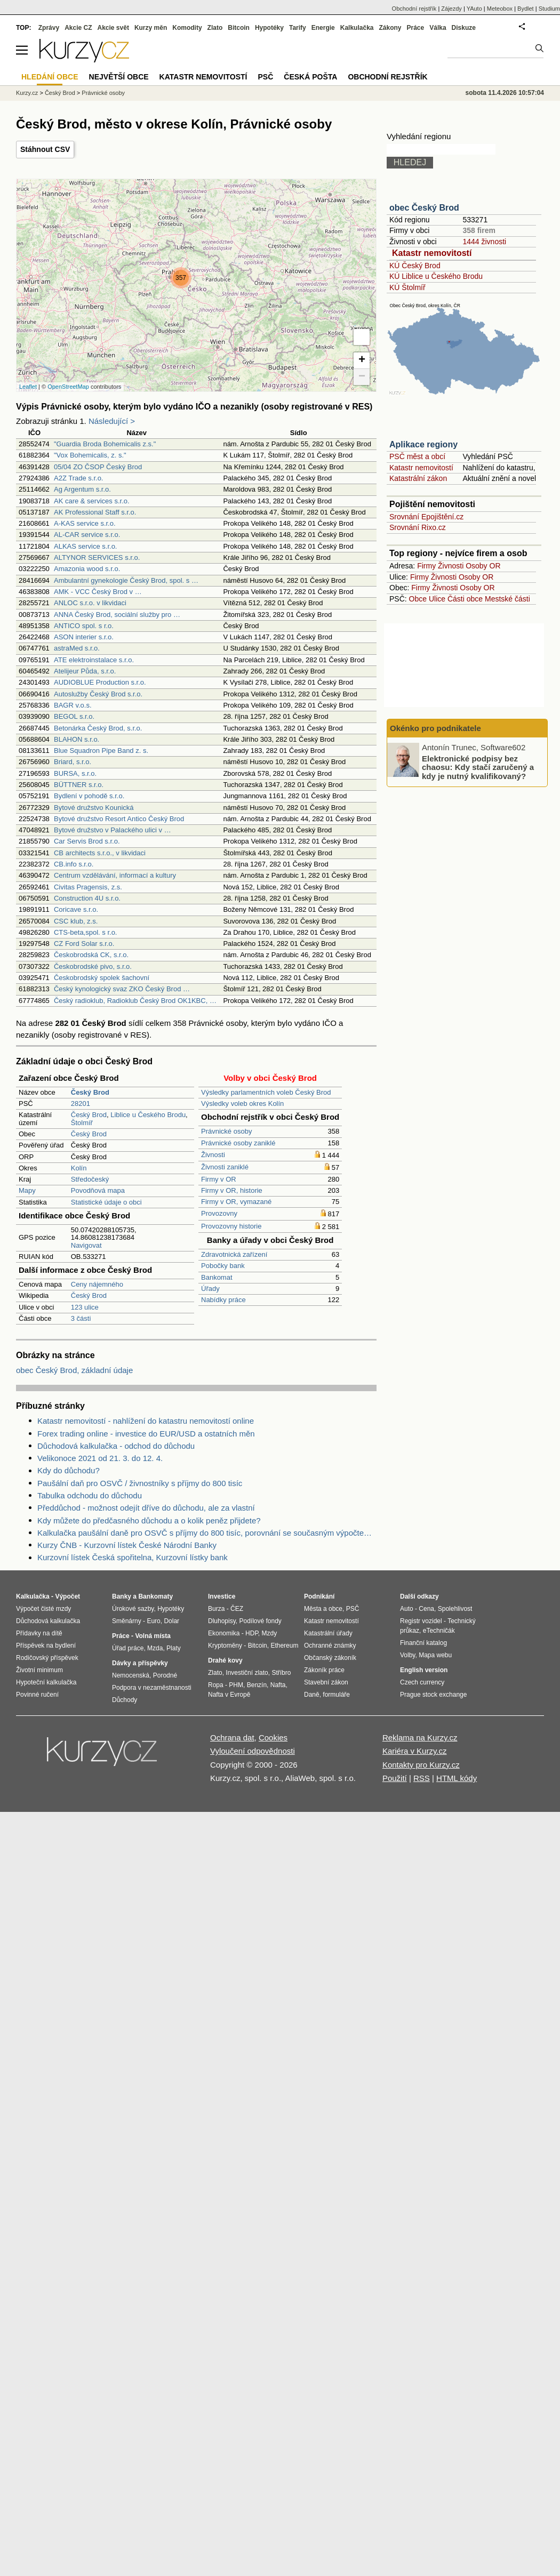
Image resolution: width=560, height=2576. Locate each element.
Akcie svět (113, 27)
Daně (311, 1694)
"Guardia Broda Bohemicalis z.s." (105, 444)
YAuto (474, 8)
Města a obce (323, 1608)
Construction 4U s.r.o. (87, 898)
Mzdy (269, 1633)
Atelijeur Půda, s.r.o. (85, 671)
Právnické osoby (226, 1131)
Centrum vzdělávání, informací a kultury (115, 875)
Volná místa (152, 1636)
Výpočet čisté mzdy (43, 1608)
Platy (173, 1648)
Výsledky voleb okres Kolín (242, 1104)
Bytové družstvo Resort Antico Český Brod (119, 819)
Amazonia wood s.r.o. (87, 569)
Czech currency (422, 1682)
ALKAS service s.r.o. (85, 546)
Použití (394, 1778)
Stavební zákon (326, 1682)
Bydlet (525, 8)
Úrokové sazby (133, 1608)
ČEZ (236, 1608)
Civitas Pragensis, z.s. (88, 887)
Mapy (27, 1190)
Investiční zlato (247, 1672)
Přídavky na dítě (39, 1633)
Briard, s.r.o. (72, 762)
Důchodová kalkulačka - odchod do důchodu (116, 1445)
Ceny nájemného (97, 1284)
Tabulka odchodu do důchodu (89, 1495)
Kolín (79, 1168)
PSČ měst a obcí (417, 456)
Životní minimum (39, 1670)
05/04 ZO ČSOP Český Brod (98, 467)
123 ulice (85, 1307)
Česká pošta (310, 77)
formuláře (336, 1694)
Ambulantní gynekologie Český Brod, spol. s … (126, 580)
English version (423, 1670)
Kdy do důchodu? (68, 1470)
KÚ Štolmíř (407, 287)
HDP (251, 1633)
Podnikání (319, 1596)
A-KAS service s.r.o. (85, 523)
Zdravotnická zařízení (234, 1254)
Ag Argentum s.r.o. (82, 489)
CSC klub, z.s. (76, 921)
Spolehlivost (455, 1608)
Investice (221, 1596)
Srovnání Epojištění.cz (426, 516)
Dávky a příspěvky (140, 1663)
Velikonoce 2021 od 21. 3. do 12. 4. (100, 1458)
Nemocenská (130, 1675)
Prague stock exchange (433, 1694)
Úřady (210, 1289)
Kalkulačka (357, 27)
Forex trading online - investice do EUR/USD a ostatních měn (146, 1433)
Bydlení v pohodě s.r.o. (89, 796)
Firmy (426, 565)
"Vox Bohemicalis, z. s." (90, 455)
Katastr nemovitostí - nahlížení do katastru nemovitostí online (145, 1420)
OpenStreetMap (68, 386)
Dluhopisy (222, 1621)
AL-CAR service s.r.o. (87, 535)
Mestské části (507, 599)
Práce (416, 27)
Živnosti (213, 1155)
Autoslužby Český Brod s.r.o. (98, 694)
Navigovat (86, 1245)
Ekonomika (223, 1633)
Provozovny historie (231, 1226)
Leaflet (28, 386)
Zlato (215, 27)
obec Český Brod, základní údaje (74, 1370)
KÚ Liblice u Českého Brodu (436, 276)
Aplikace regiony (423, 444)
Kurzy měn (150, 27)
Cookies (273, 1737)
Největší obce (119, 77)
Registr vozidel (421, 1621)
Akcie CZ (78, 27)
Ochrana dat (232, 1737)
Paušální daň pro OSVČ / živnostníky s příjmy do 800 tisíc (139, 1483)
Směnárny (126, 1621)
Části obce (465, 599)
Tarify (297, 27)
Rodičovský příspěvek (47, 1658)
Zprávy (48, 27)
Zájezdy (451, 8)
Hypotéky (269, 27)
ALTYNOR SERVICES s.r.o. (97, 557)
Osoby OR (483, 565)
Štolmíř (82, 1123)
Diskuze (464, 27)
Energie (323, 27)
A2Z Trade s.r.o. (78, 478)
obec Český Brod (424, 207)
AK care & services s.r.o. (92, 501)
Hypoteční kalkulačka (46, 1682)
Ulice (437, 599)
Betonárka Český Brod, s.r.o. (98, 728)
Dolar (171, 1621)
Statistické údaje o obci (106, 1202)
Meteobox (500, 8)
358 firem (478, 230)
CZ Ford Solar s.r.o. (84, 944)
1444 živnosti (484, 241)
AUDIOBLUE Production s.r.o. (100, 682)
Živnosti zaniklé (225, 1167)
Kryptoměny (225, 1645)
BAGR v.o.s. (73, 705)
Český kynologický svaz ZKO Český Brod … (122, 989)
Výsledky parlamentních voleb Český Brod (266, 1092)
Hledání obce (49, 77)
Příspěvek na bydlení (46, 1645)
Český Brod (89, 1115)
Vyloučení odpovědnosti (252, 1750)
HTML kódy (456, 1778)
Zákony (390, 27)
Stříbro (281, 1672)
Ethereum (284, 1645)
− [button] (361, 377)
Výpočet (67, 1596)
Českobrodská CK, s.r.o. (91, 955)
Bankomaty (155, 1596)
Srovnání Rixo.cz (417, 527)
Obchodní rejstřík (414, 8)
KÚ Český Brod (415, 265)
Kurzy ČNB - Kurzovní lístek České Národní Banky (127, 1545)
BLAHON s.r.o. (76, 739)
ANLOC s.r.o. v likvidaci (90, 603)
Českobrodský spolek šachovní (101, 978)
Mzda (155, 1648)
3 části (81, 1318)
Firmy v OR (218, 1179)
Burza (216, 1608)
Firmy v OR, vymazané (236, 1202)
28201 (80, 1104)
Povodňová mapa (98, 1190)
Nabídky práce (223, 1300)
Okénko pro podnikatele (435, 728)
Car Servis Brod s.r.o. (87, 841)
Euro (153, 1621)
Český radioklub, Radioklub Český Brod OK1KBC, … (135, 1001)
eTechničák (439, 1630)
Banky (121, 1596)
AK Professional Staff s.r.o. (95, 512)
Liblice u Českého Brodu (148, 1115)
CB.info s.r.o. (73, 864)
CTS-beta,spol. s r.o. (85, 932)
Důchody (124, 1700)
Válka (437, 27)
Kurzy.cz (27, 93)
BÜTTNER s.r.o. (78, 785)
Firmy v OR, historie (231, 1190)
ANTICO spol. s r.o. (84, 626)
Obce (418, 599)
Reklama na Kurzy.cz (420, 1737)
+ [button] (361, 360)
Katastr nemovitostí (431, 253)
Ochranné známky (330, 1645)
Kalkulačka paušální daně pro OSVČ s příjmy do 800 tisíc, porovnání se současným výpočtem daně (207, 1532)
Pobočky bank (223, 1266)
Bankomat (217, 1277)
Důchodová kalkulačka (48, 1621)
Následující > (112, 421)
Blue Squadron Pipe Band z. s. (101, 751)
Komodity (187, 27)
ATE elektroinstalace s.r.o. (94, 660)
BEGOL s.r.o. (74, 716)
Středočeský (90, 1179)
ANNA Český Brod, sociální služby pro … (117, 615)
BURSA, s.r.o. (75, 773)
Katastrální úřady (328, 1633)
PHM (236, 1685)
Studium (549, 8)
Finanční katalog (423, 1643)
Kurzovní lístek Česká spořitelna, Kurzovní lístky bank (132, 1557)
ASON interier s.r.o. (84, 637)
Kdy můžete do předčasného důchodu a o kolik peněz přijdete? (149, 1520)
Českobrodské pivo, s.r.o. (93, 966)
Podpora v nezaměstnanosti (151, 1687)
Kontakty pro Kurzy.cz (421, 1764)
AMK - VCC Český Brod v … (98, 592)
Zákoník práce (324, 1670)
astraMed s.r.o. (77, 648)
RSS (421, 1778)
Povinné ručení (37, 1694)
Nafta (278, 1685)
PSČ (265, 77)
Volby (407, 1655)
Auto (406, 1608)
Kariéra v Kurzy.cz (414, 1750)
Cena (426, 1608)
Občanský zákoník (330, 1658)
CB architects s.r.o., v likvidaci (100, 853)
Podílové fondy (260, 1621)
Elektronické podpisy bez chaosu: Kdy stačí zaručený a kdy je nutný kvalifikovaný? (478, 766)
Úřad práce (127, 1648)
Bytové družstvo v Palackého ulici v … (112, 830)
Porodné (165, 1675)
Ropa (215, 1685)
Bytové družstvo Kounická (94, 808)
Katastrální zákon (418, 478)
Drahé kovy (225, 1660)
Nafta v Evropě (229, 1694)
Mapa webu (435, 1655)
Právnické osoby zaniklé (238, 1143)
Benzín (257, 1685)
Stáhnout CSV (45, 149)
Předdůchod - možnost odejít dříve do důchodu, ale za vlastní (146, 1507)
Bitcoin (239, 27)
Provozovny (219, 1213)
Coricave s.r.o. (76, 909)
